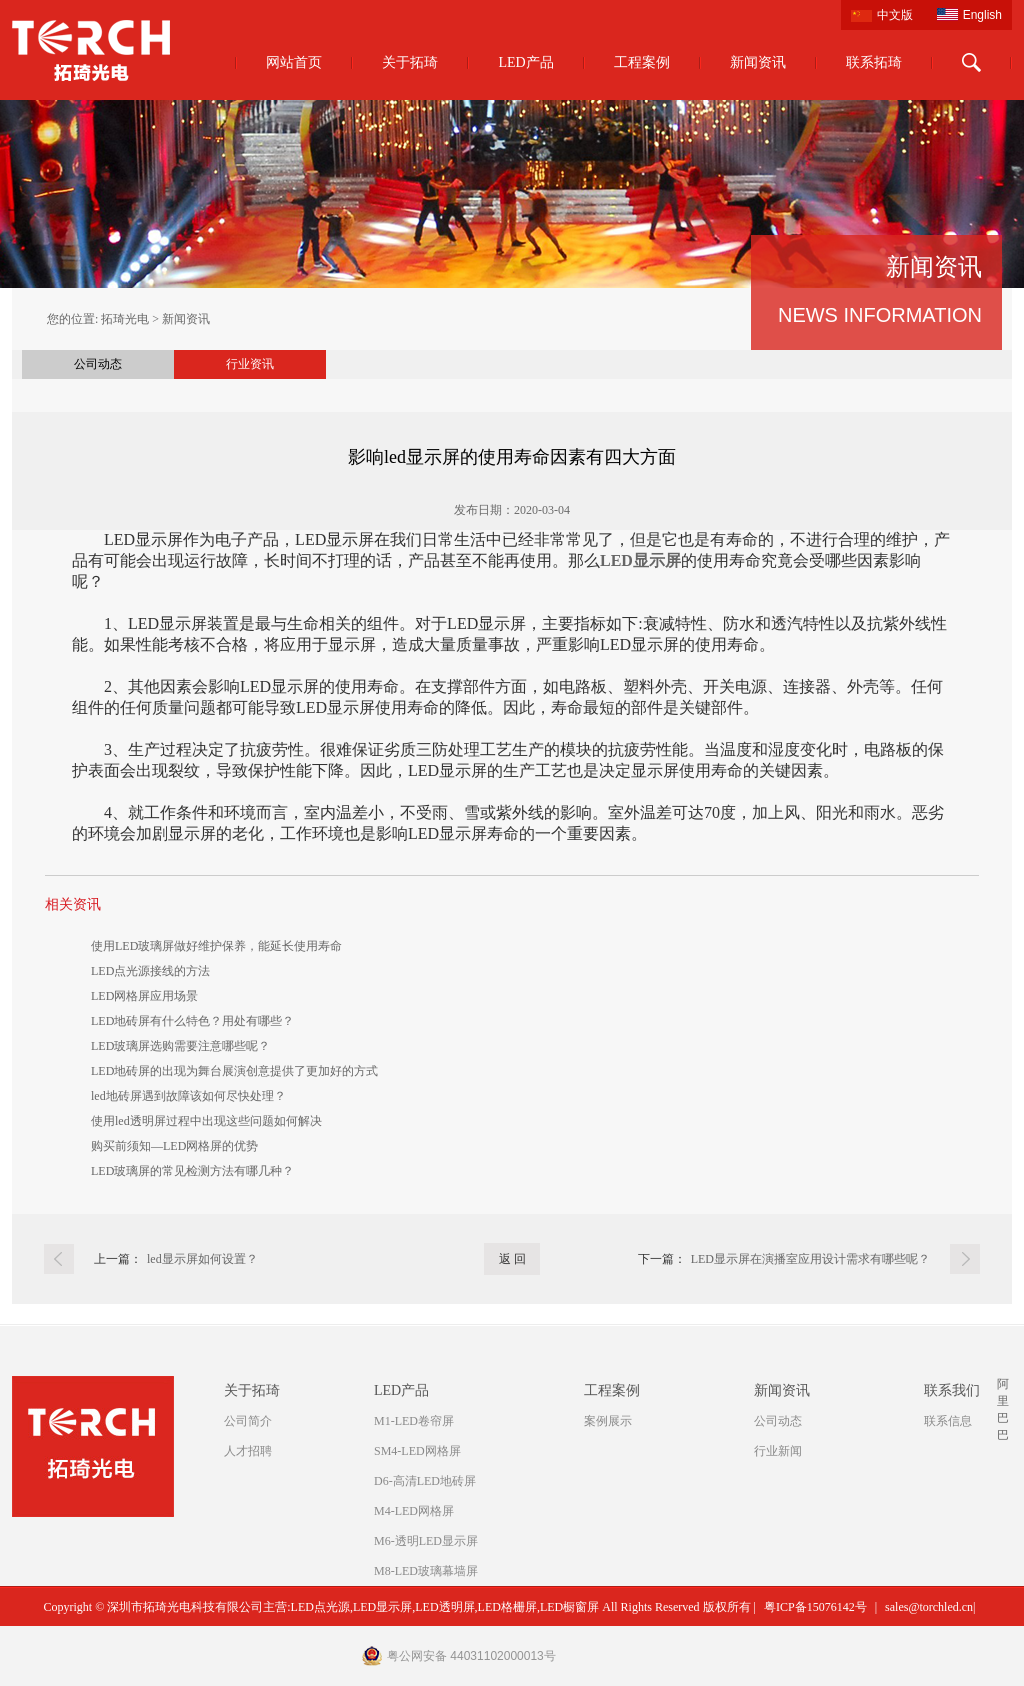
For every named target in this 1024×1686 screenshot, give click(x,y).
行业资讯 (250, 364)
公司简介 (248, 1421)
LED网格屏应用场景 (144, 996)
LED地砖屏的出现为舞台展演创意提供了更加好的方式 (234, 1071)
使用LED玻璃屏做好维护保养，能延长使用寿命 (216, 946)
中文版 (895, 15)
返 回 (512, 1259)
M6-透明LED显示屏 (426, 1541)
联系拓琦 (874, 62)
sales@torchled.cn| (930, 1607)
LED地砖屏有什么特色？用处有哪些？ (192, 1021)
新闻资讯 (758, 62)
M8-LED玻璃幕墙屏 (426, 1571)
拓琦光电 (125, 319)
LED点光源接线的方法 (150, 971)
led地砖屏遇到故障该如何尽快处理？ (188, 1096)
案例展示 (608, 1421)
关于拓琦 (410, 62)
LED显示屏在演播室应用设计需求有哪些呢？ (810, 1259)
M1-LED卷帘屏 (414, 1421)
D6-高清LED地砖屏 (425, 1481)
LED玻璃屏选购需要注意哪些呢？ (180, 1046)
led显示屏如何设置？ (202, 1259)
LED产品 (525, 62)
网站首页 (294, 62)
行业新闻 (778, 1451)
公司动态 (98, 364)
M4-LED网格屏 (414, 1511)
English (982, 15)
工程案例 (642, 62)
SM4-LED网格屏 (417, 1451)
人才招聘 (248, 1451)
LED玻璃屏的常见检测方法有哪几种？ (192, 1171)
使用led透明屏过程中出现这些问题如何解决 (206, 1121)
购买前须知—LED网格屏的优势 (174, 1146)
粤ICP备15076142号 (815, 1607)
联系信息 (948, 1421)
